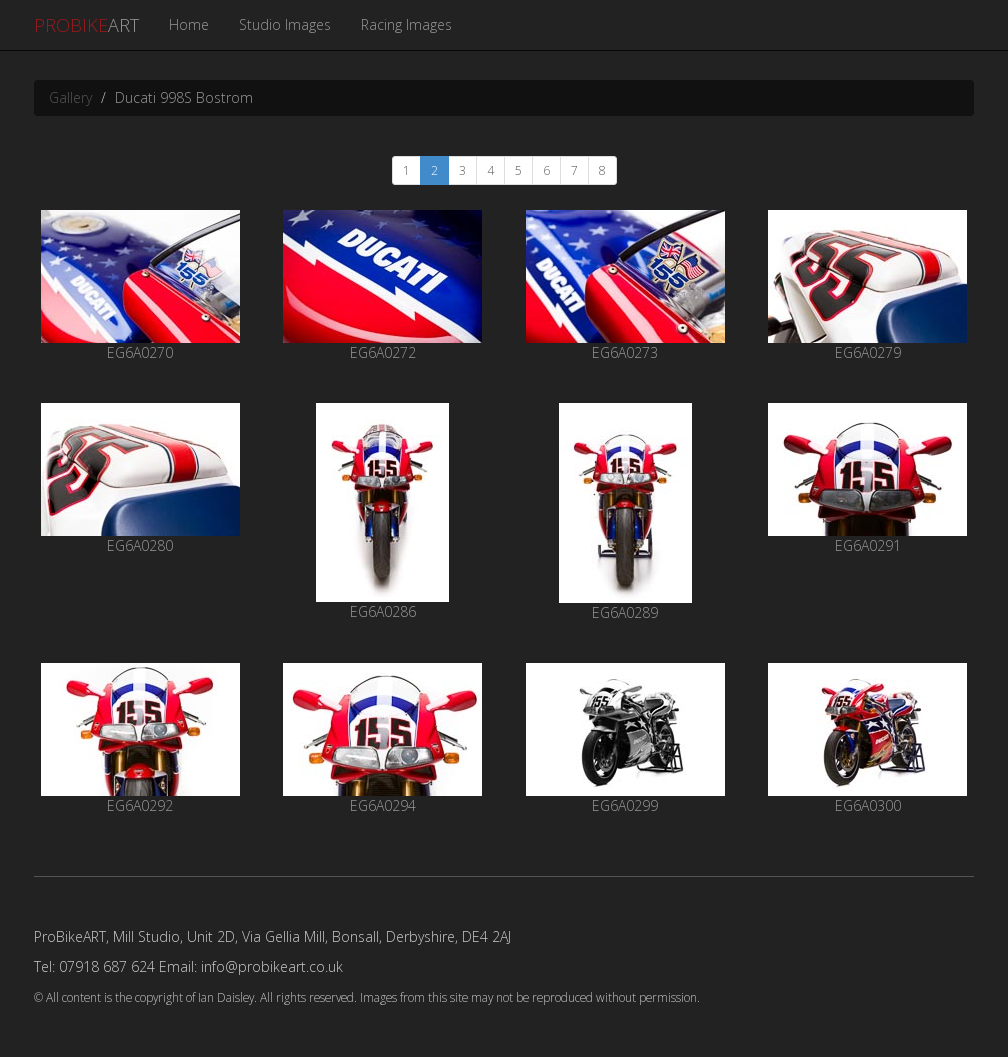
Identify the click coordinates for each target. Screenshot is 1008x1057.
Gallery (70, 97)
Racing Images (406, 24)
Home (189, 24)
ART (86, 25)
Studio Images (285, 24)
